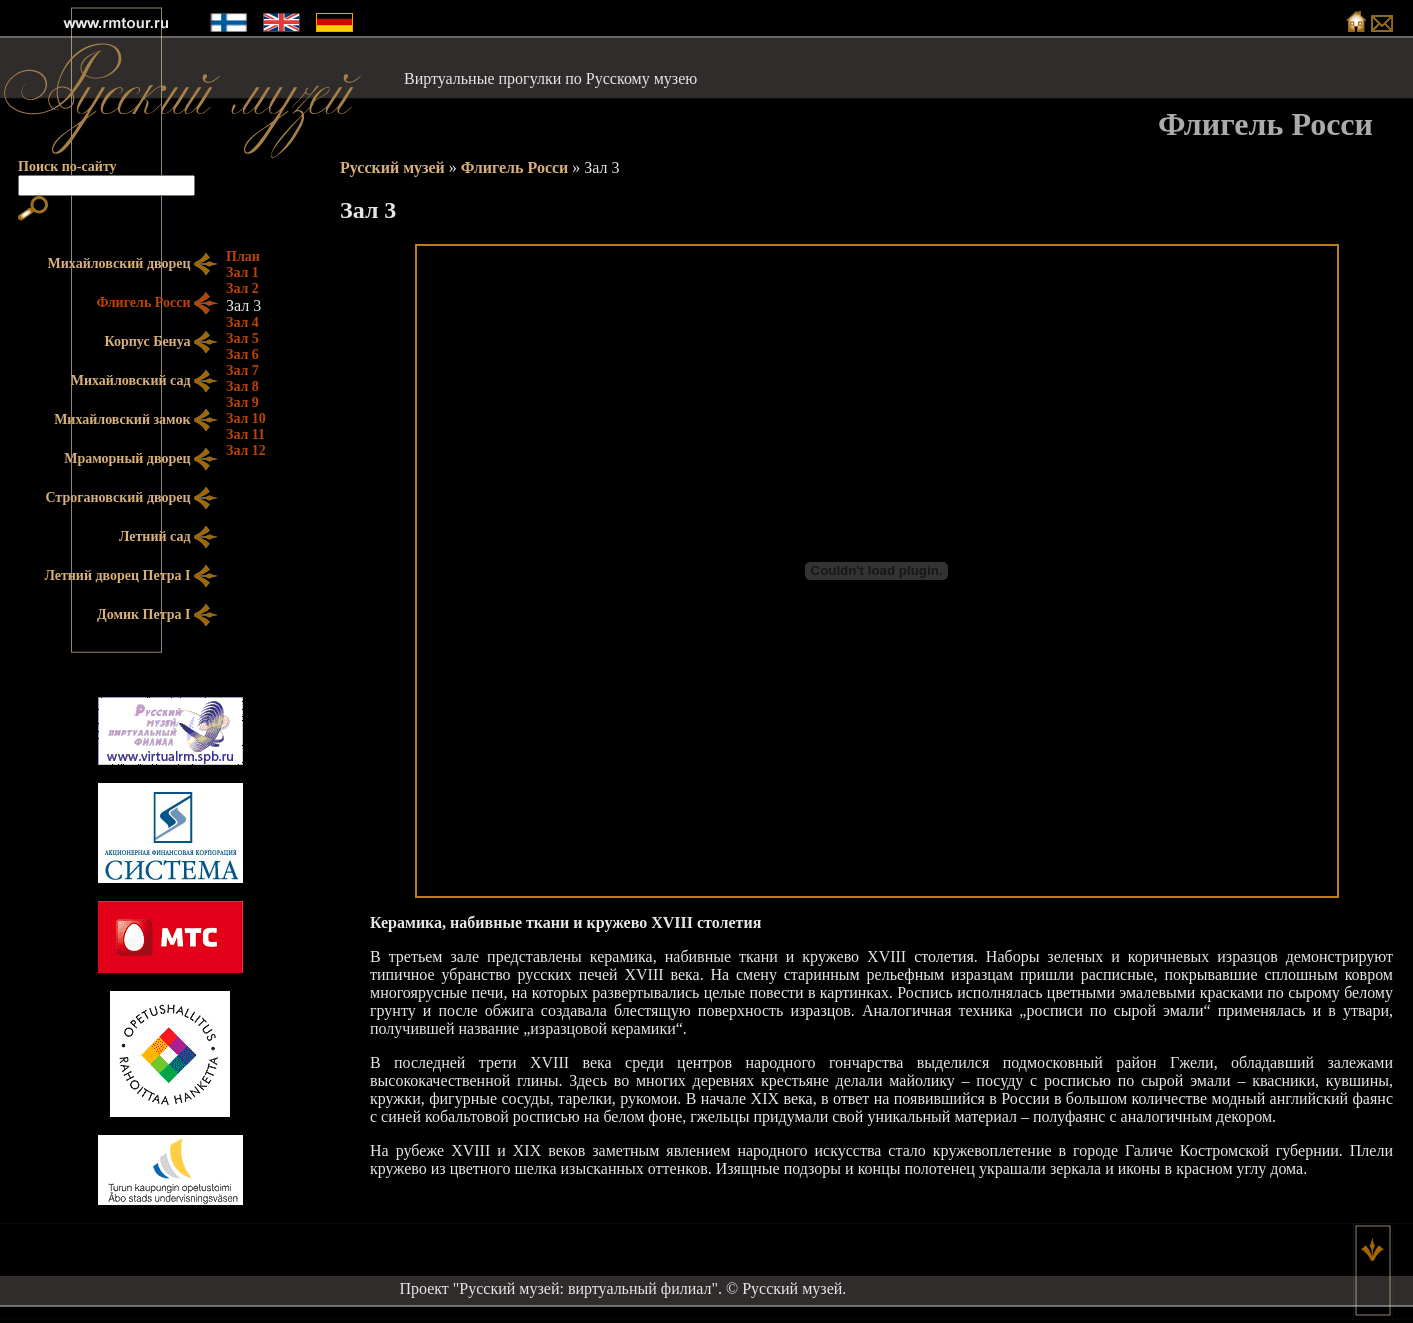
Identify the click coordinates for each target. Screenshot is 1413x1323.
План (243, 256)
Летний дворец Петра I (131, 576)
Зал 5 (242, 338)
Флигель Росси (515, 167)
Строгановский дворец (131, 498)
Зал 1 (242, 272)
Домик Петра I (157, 615)
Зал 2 (242, 288)
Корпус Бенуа (161, 342)
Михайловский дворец (133, 264)
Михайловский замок (136, 420)
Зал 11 (245, 434)
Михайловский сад (144, 381)
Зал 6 (242, 354)
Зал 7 (242, 370)
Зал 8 (242, 386)
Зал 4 (242, 322)
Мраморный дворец (141, 459)
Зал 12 (246, 450)
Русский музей (392, 167)
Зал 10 (246, 418)
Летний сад (168, 537)
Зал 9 (242, 402)
